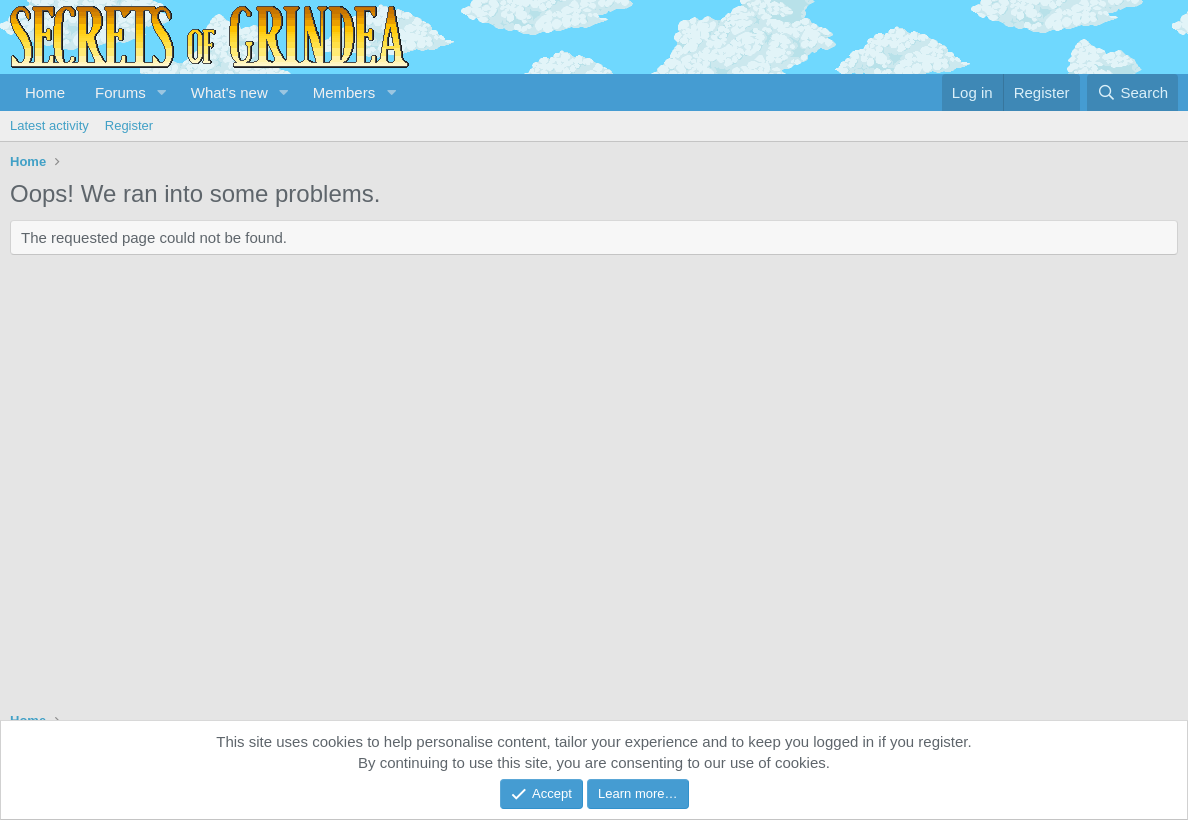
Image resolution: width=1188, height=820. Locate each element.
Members (344, 92)
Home (45, 92)
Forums (120, 92)
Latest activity (49, 125)
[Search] (1132, 92)
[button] (162, 92)
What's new (229, 92)
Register (129, 125)
